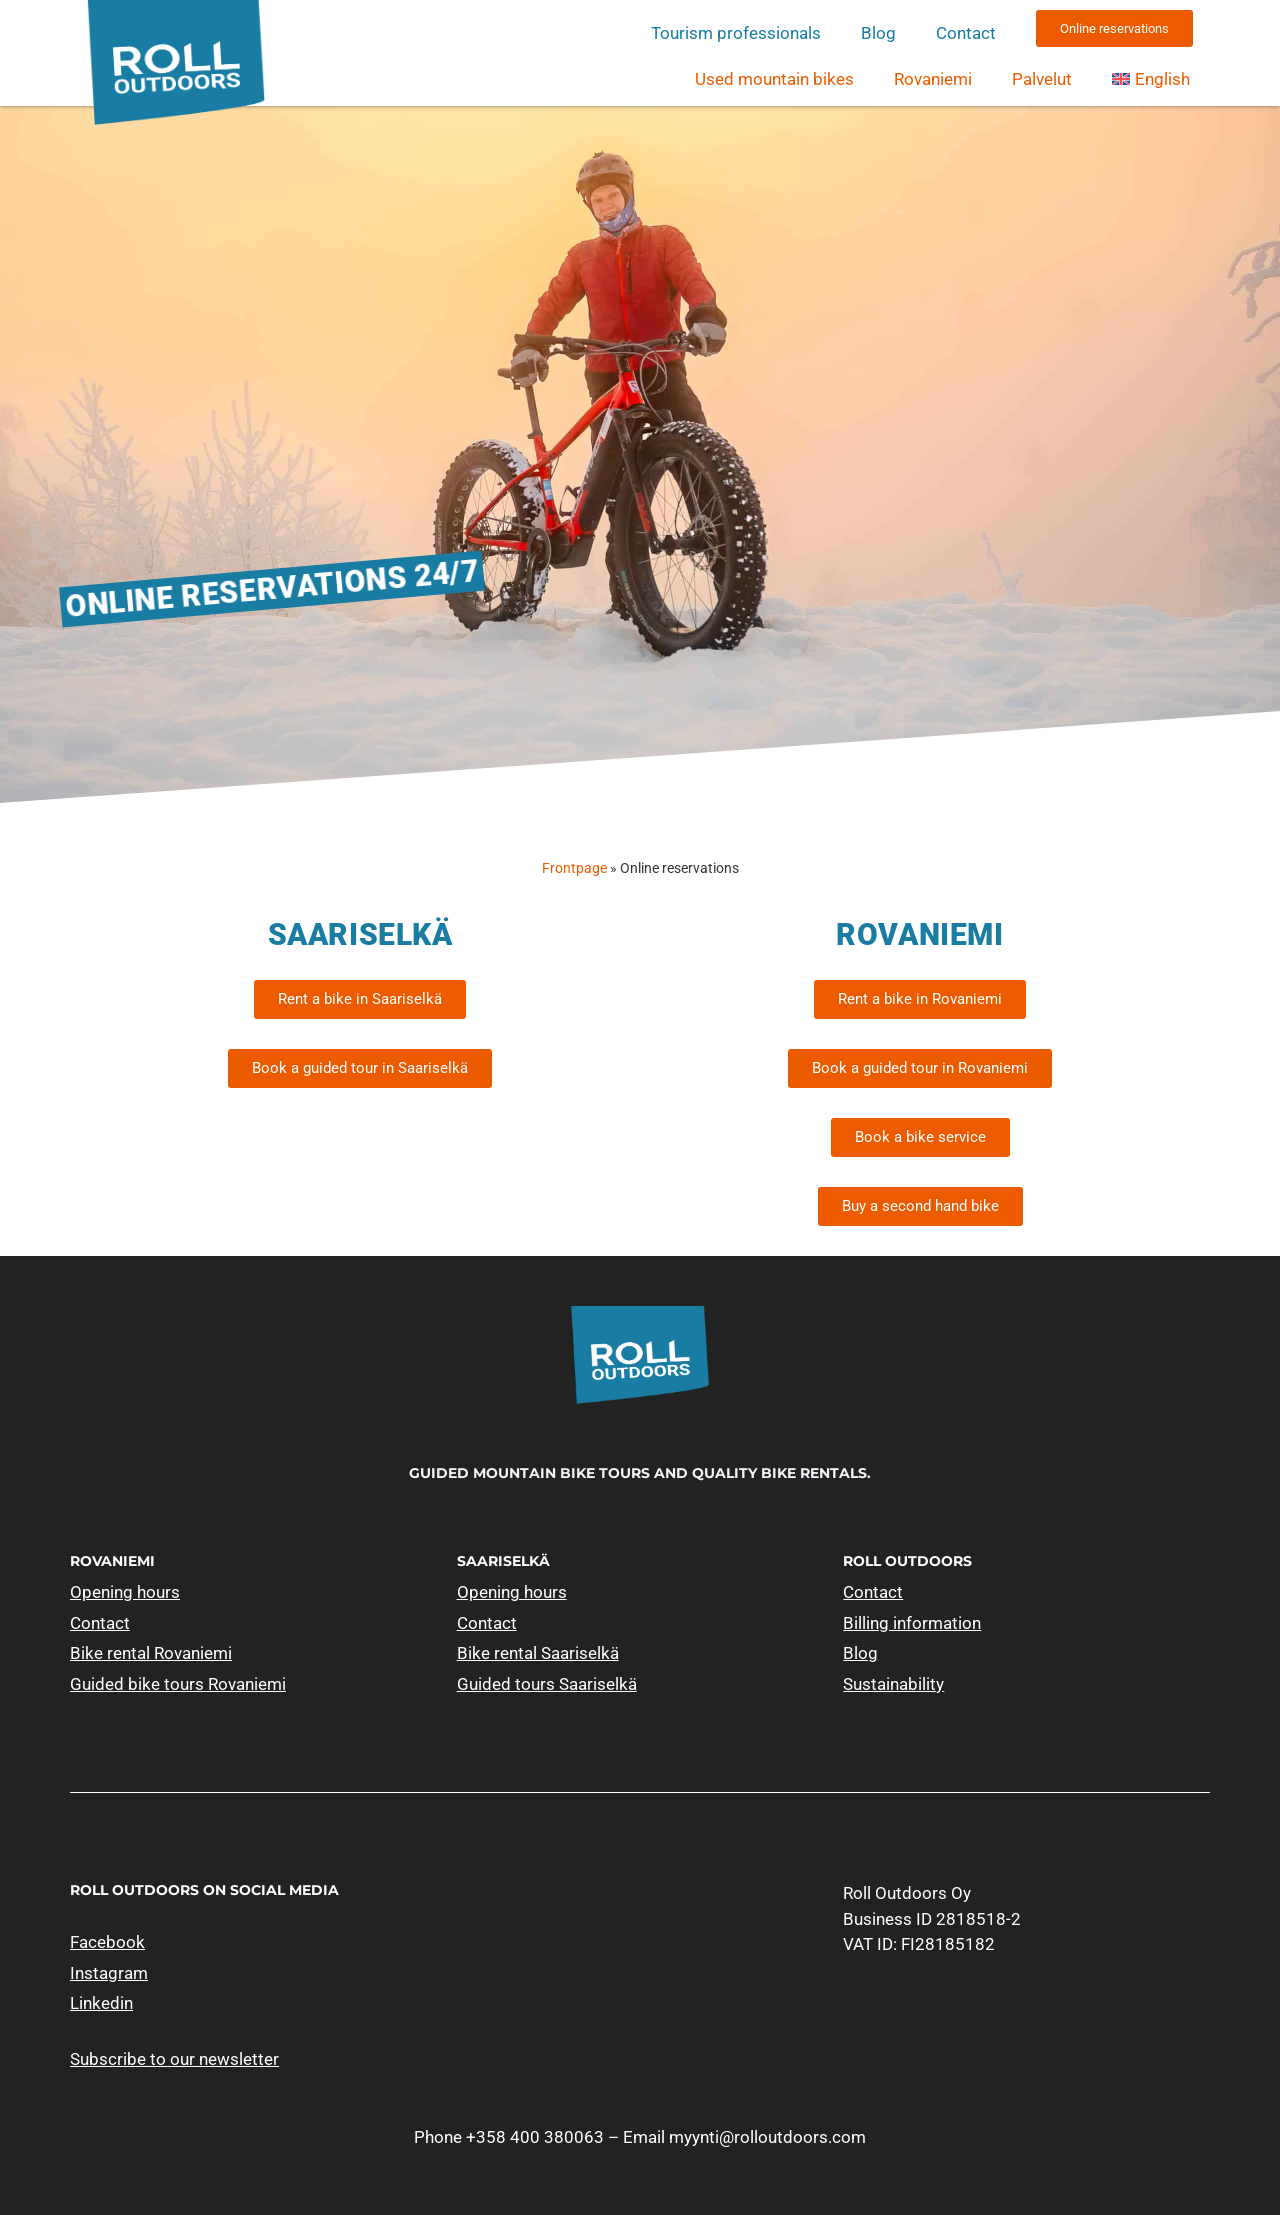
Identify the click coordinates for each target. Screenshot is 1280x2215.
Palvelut (1042, 79)
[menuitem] (1151, 79)
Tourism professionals (736, 33)
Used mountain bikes (774, 79)
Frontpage (574, 868)
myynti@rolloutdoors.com (767, 2137)
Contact (966, 33)
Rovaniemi (933, 79)
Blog (878, 33)
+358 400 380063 (535, 2137)
